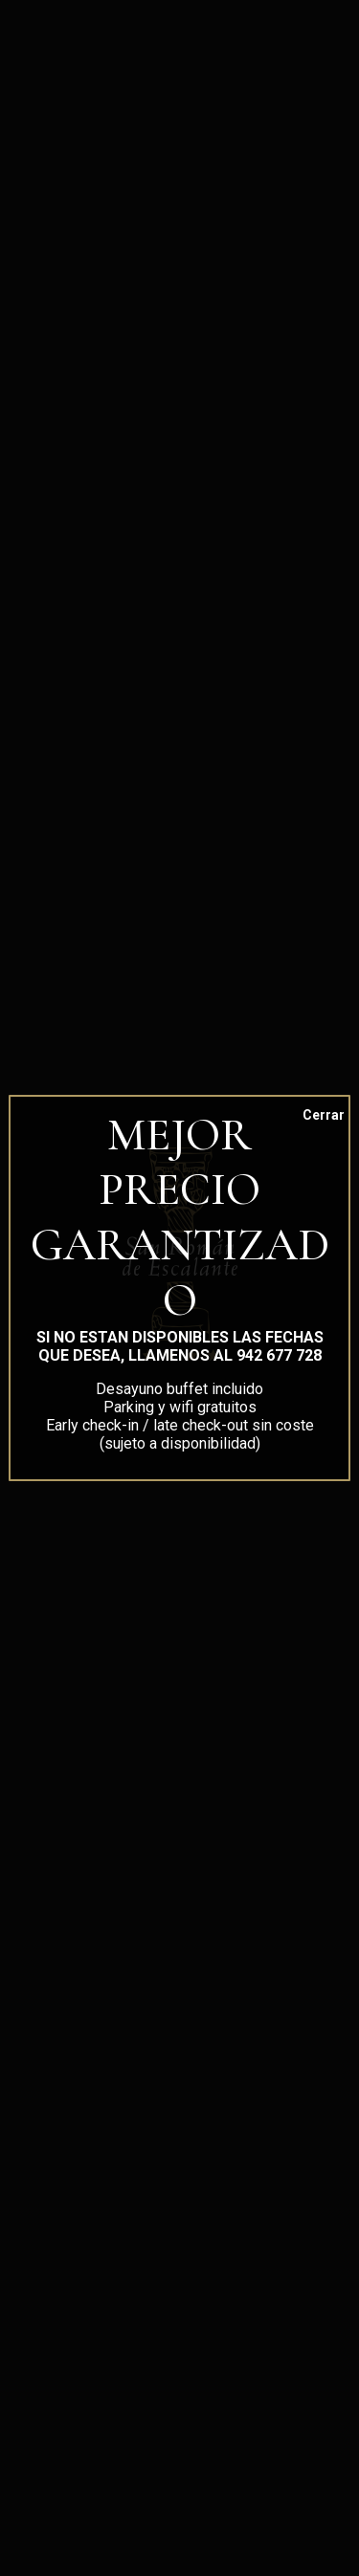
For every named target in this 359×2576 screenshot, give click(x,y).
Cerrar (311, 1115)
